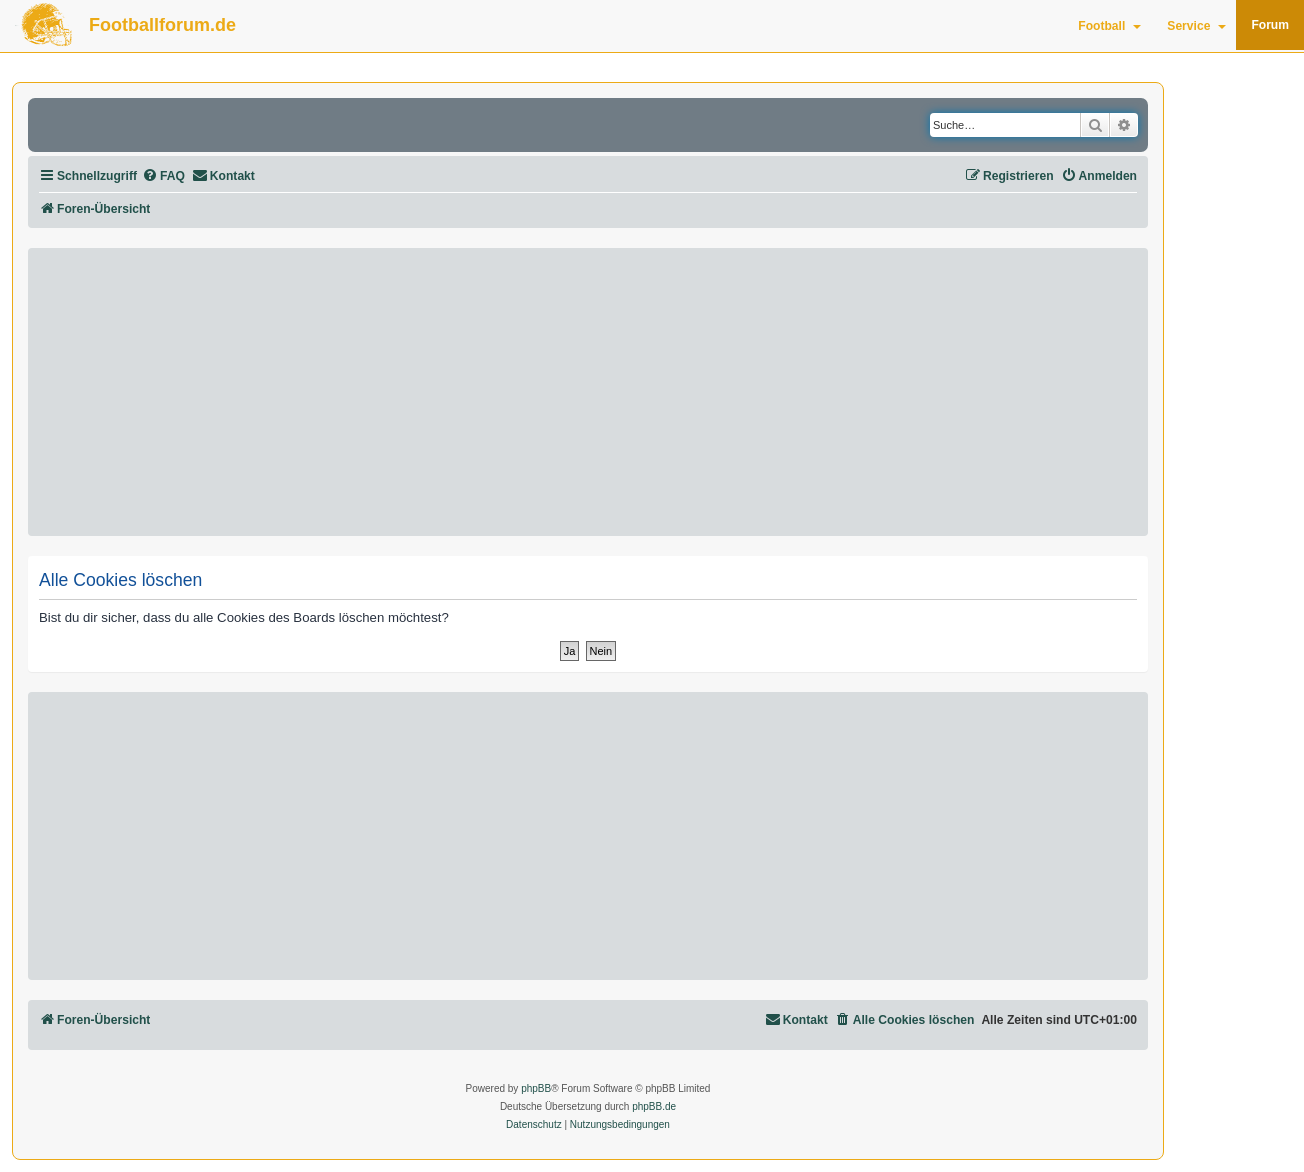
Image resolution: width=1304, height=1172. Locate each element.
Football (1109, 26)
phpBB (536, 1088)
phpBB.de (654, 1106)
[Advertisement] (588, 392)
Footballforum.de (162, 25)
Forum (1270, 25)
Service (1196, 26)
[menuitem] (163, 176)
